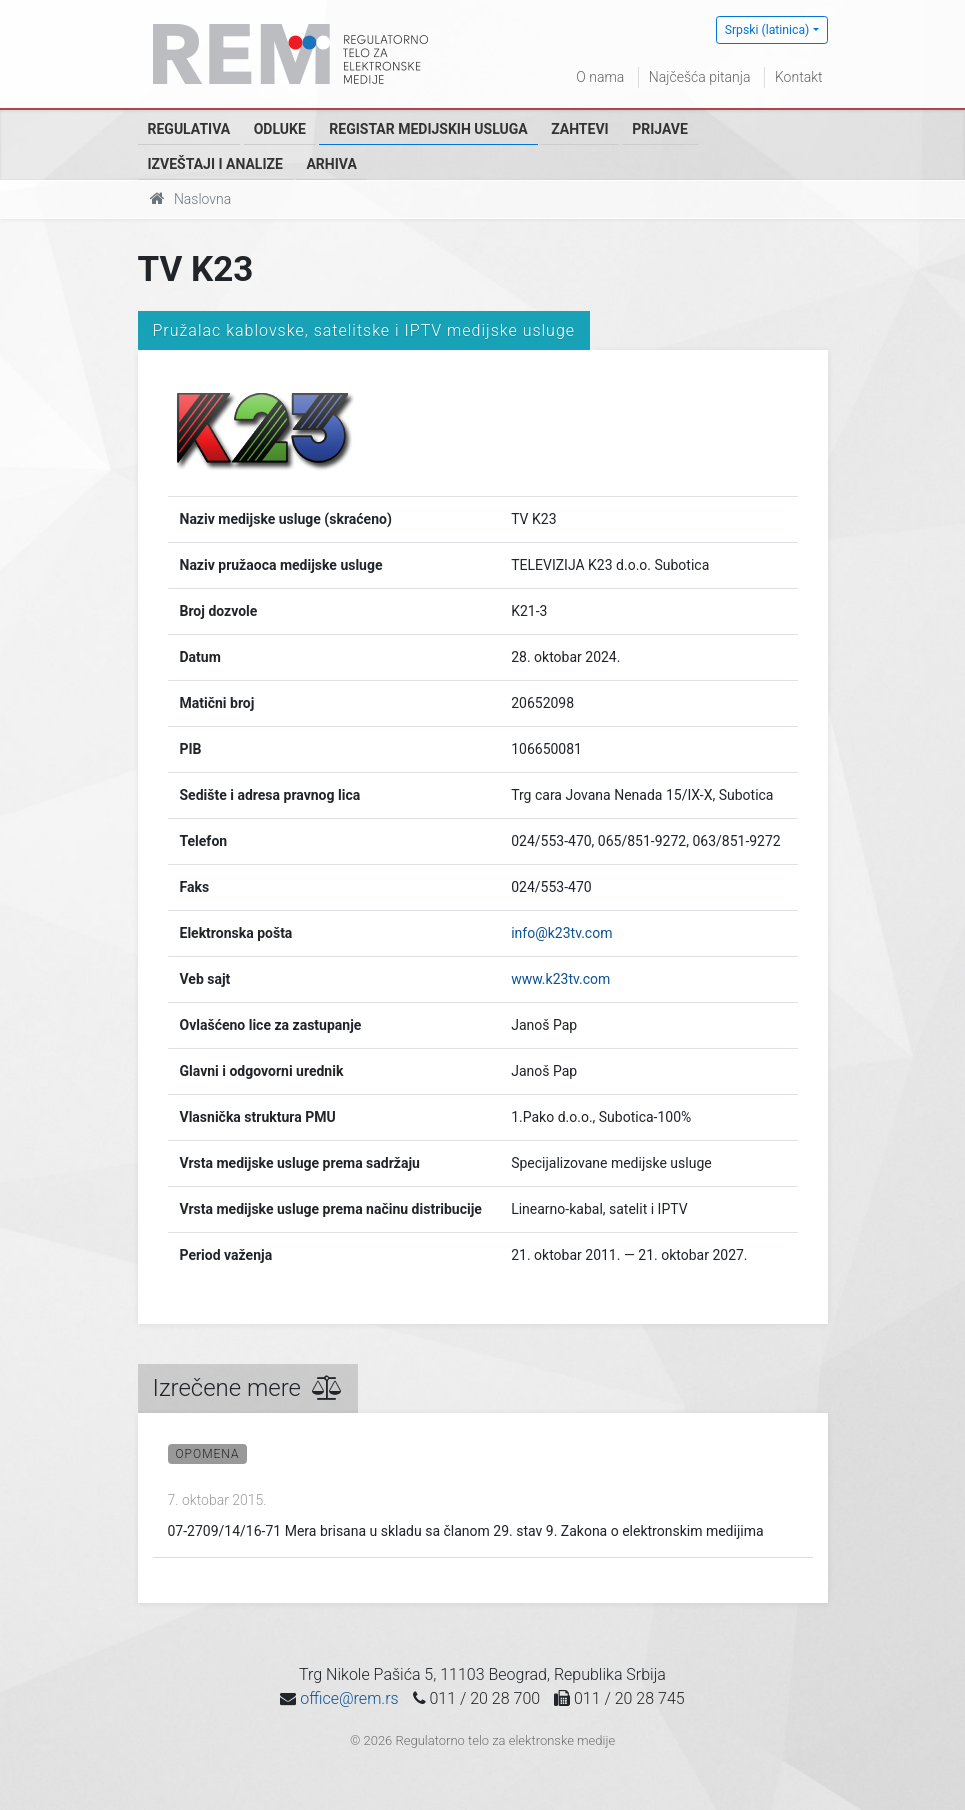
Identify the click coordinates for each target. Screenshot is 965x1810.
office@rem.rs (349, 1698)
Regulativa (189, 129)
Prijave (660, 129)
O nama (600, 77)
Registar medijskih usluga (428, 129)
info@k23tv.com (561, 933)
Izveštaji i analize (215, 164)
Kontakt (799, 77)
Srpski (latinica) (767, 30)
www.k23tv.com (560, 979)
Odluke (280, 129)
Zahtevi (579, 129)
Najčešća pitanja (700, 77)
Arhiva (331, 164)
